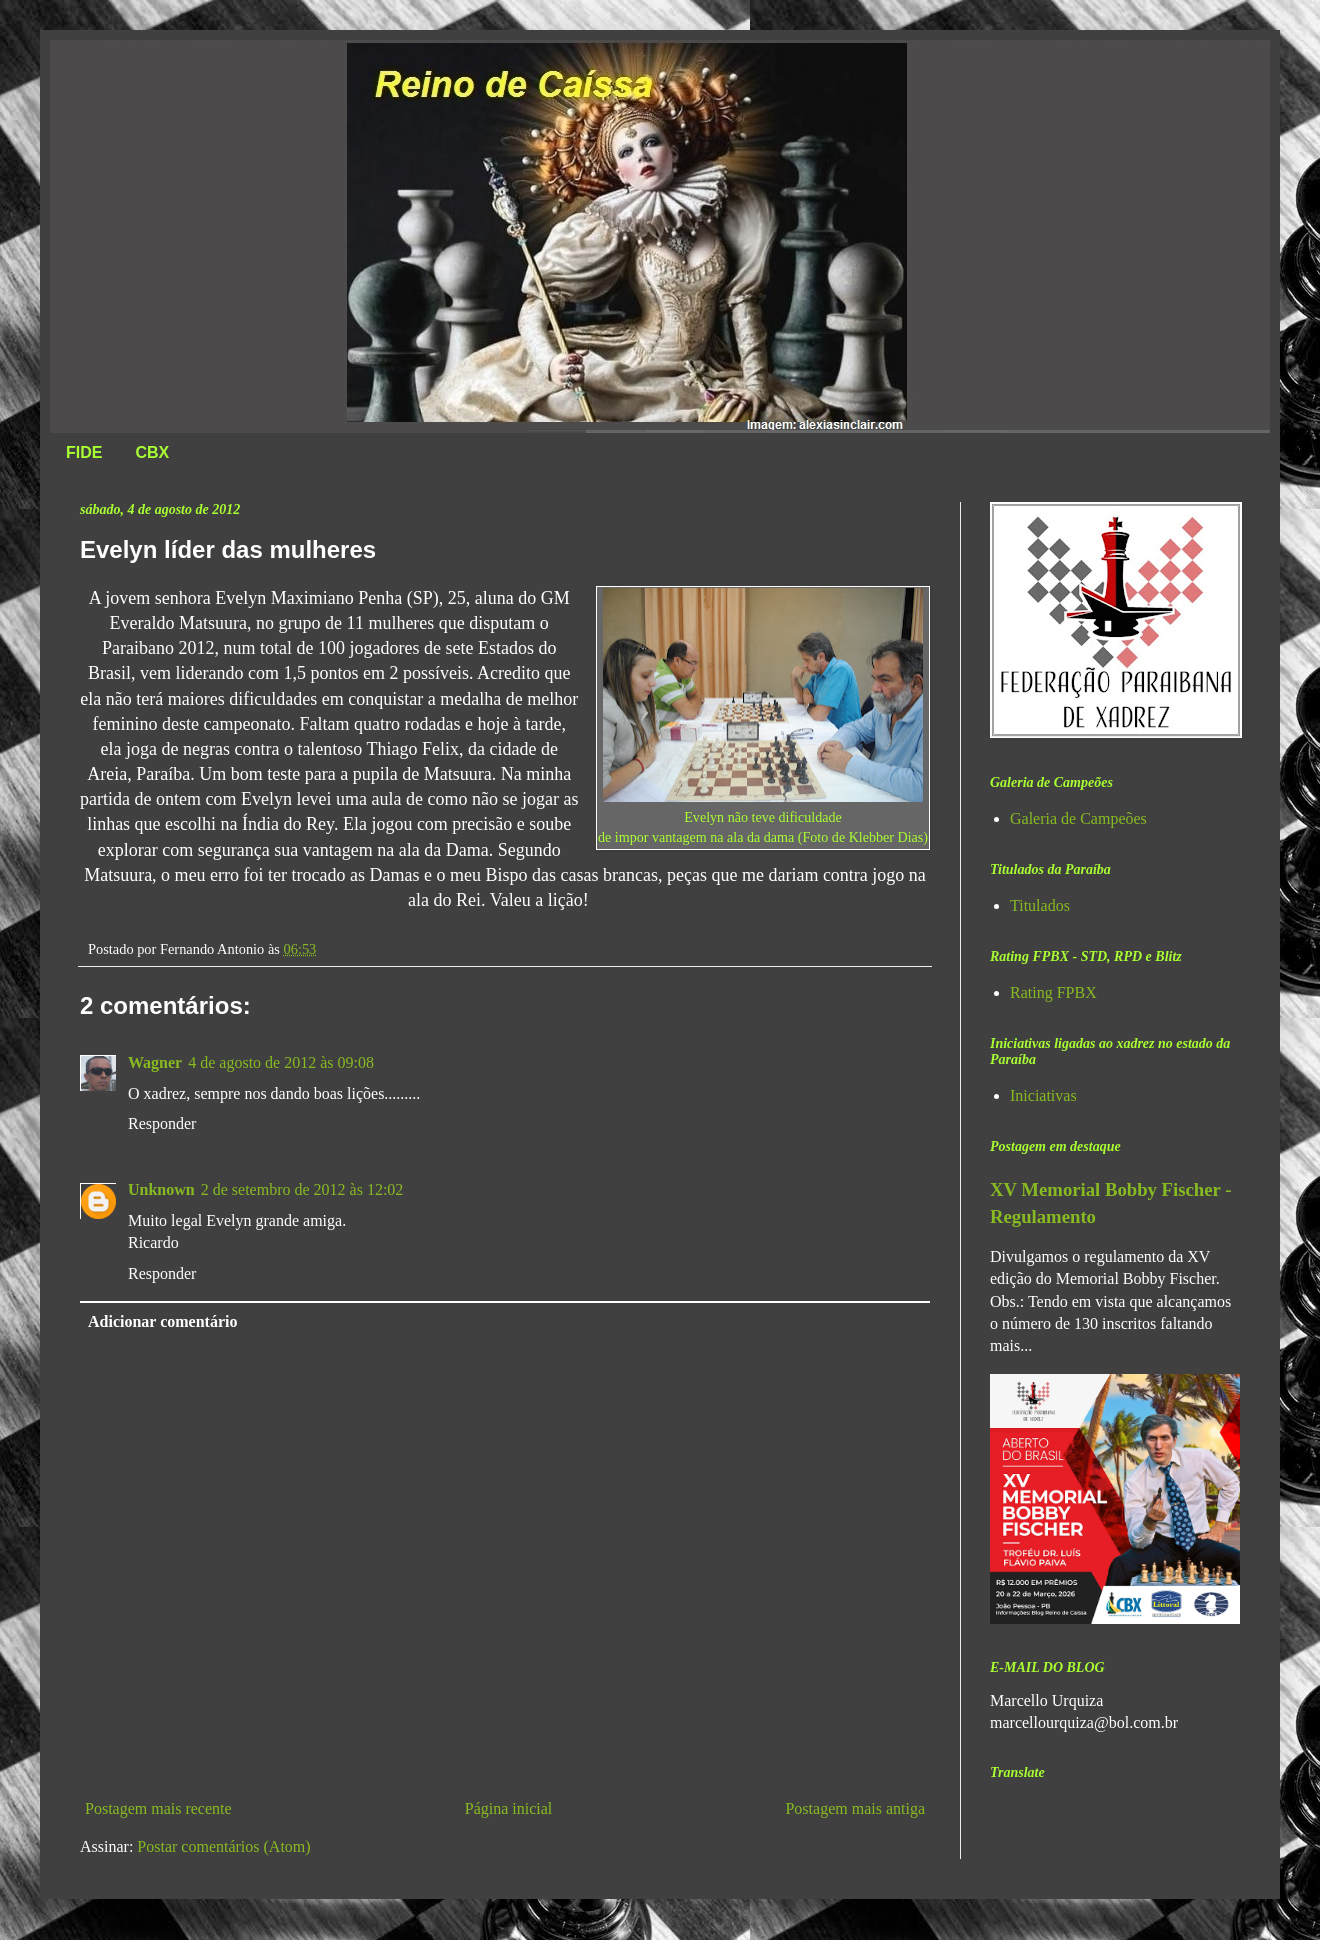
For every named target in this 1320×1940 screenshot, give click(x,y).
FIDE (84, 452)
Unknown (161, 1189)
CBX (152, 452)
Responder (162, 1123)
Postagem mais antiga (855, 1808)
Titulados (1040, 905)
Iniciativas (1043, 1095)
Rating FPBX (1053, 992)
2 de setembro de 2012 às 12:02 (302, 1189)
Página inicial (509, 1808)
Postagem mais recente (158, 1808)
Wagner (155, 1062)
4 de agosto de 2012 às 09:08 (281, 1062)
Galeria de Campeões (1078, 818)
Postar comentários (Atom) (223, 1846)
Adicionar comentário (162, 1321)
